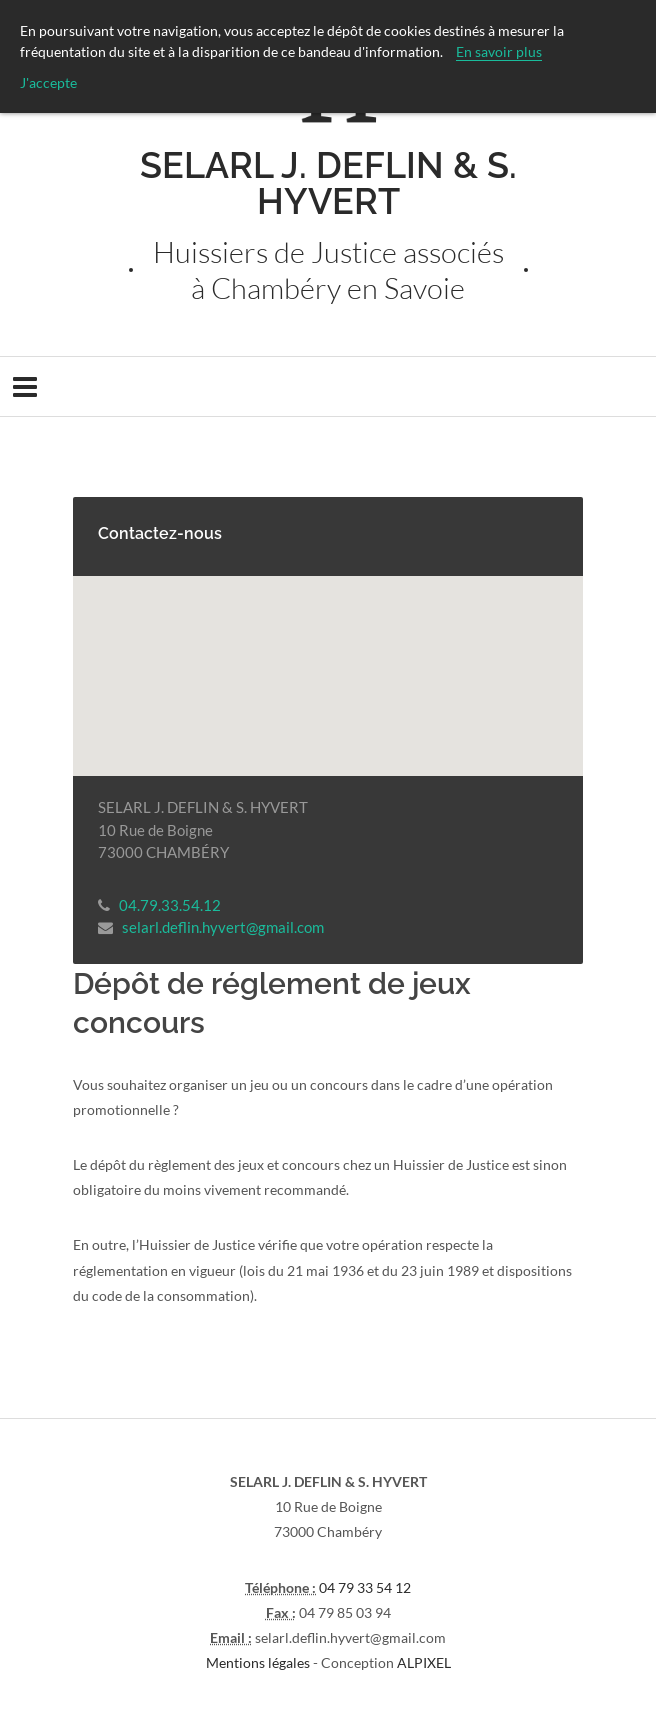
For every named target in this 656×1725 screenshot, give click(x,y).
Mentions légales (258, 1662)
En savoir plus (499, 51)
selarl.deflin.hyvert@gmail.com (223, 927)
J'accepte (48, 82)
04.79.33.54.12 (170, 905)
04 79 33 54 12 (365, 1587)
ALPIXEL (424, 1662)
